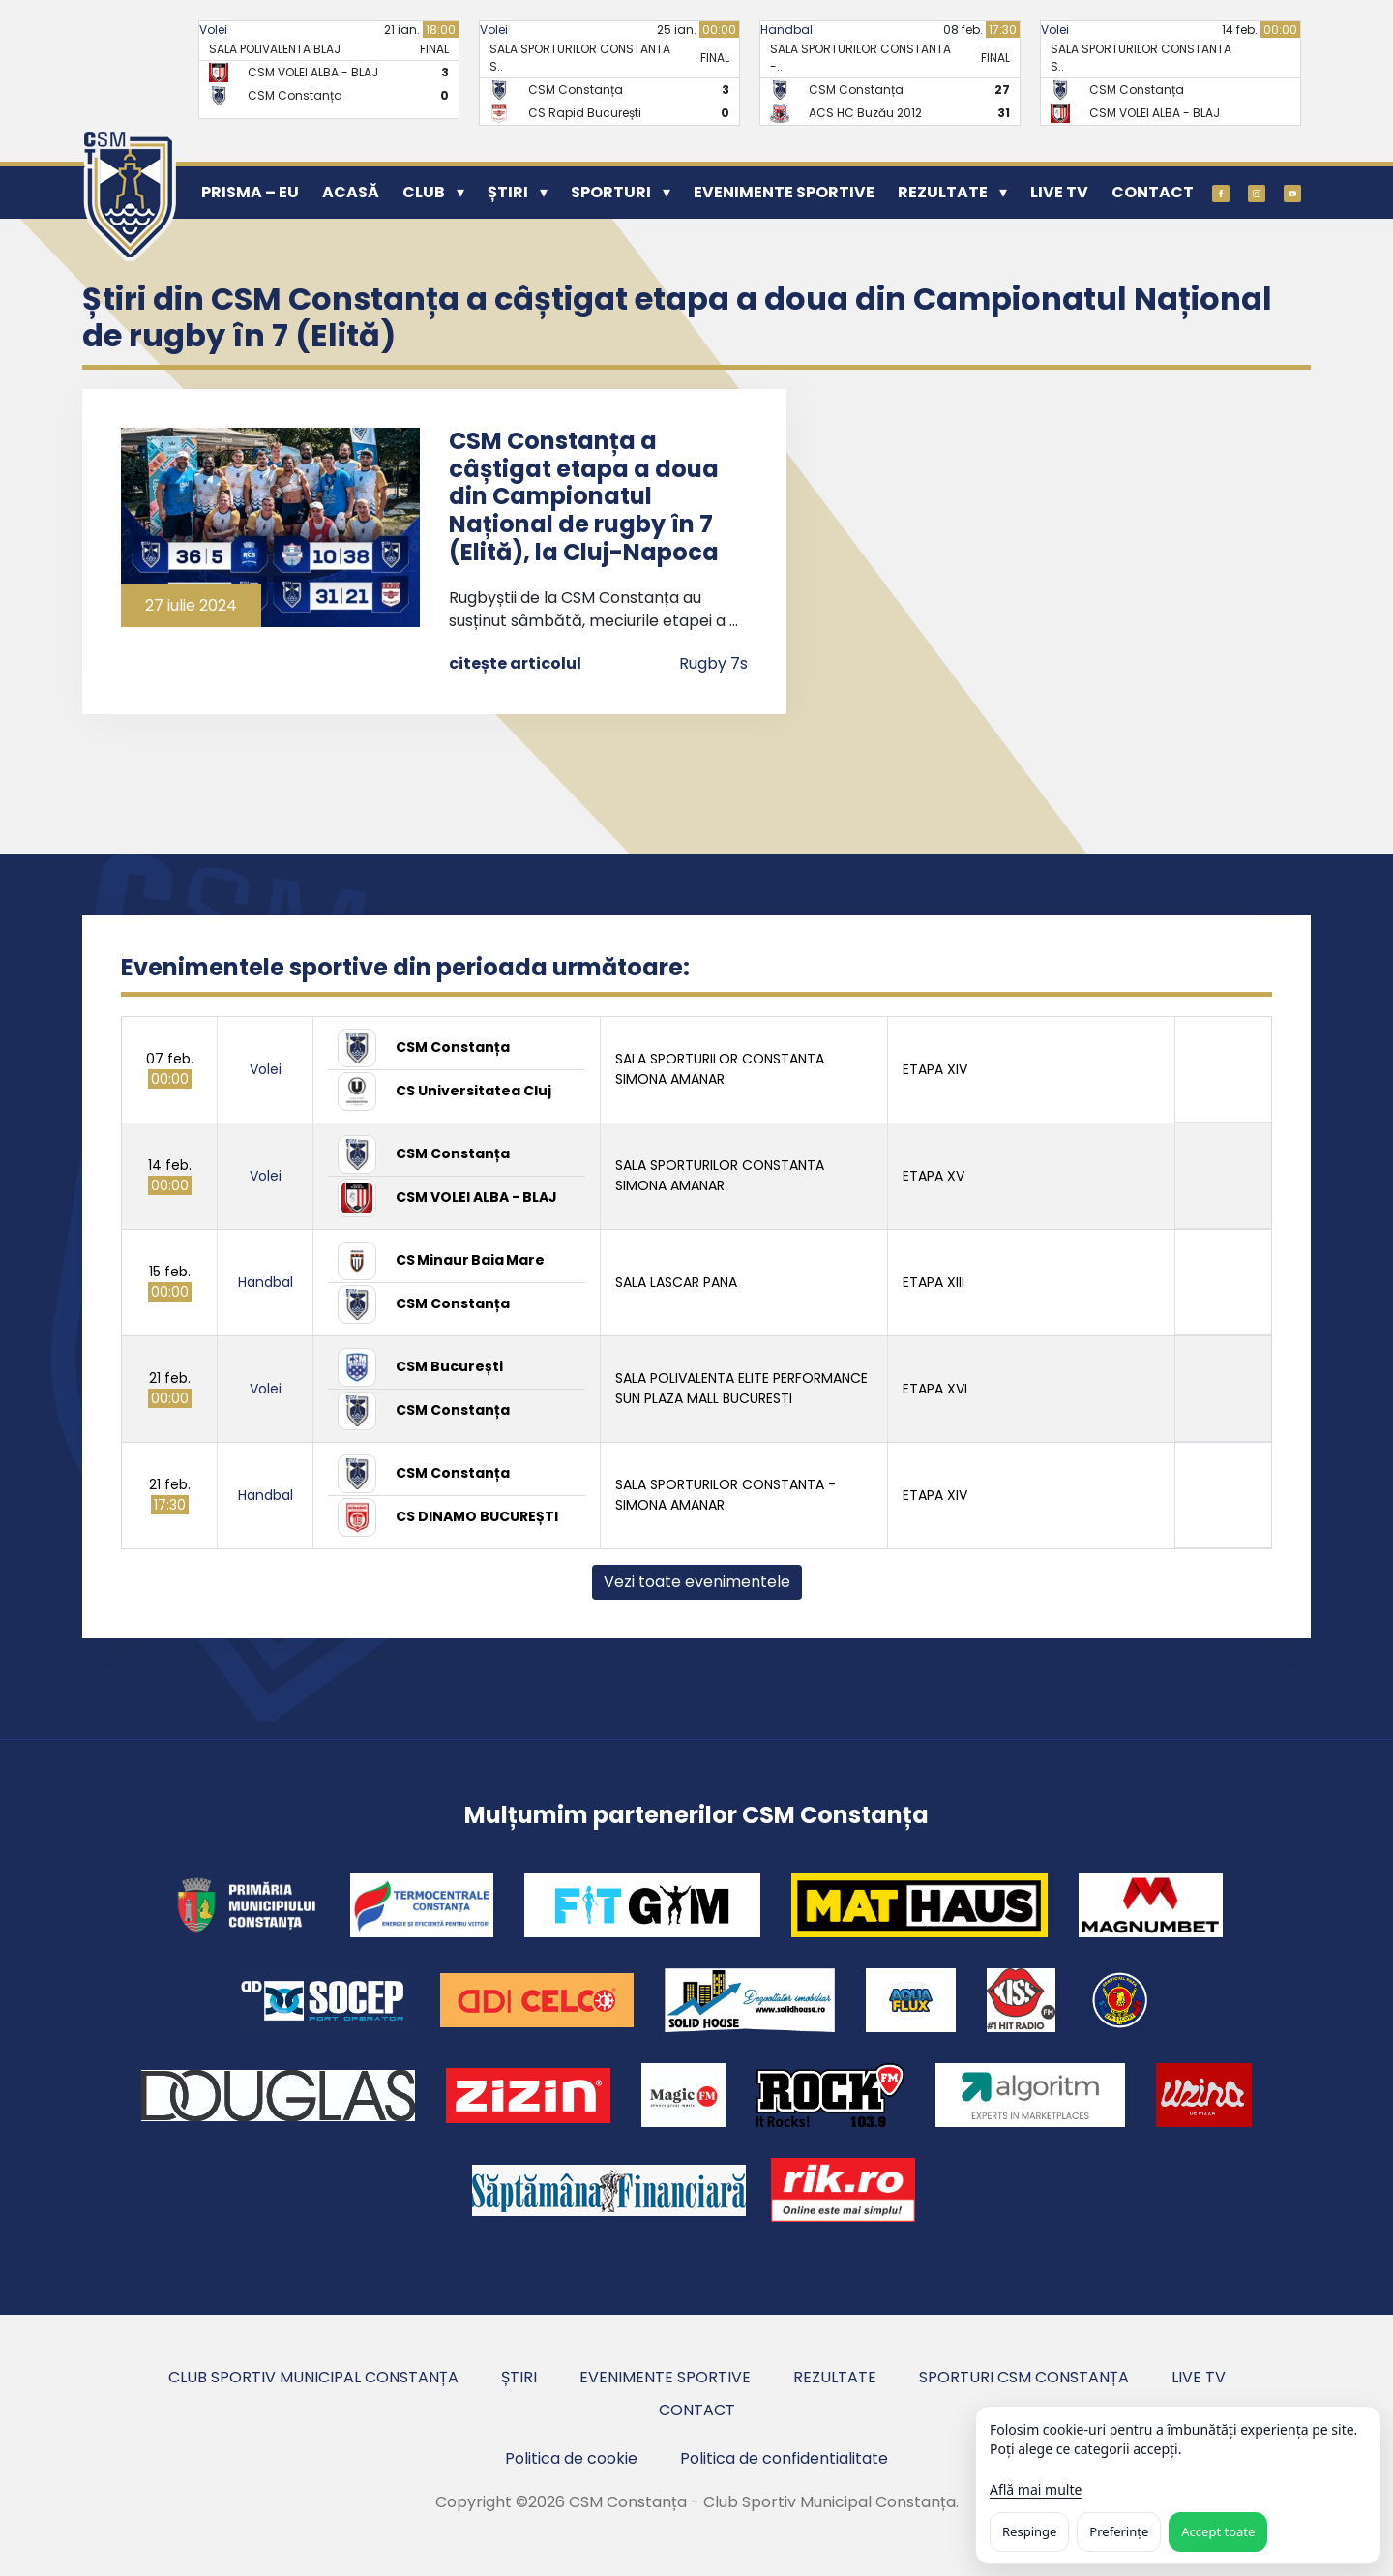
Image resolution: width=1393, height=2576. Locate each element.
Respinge (1029, 2531)
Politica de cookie (571, 2458)
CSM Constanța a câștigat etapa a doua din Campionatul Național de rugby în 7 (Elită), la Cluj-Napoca (584, 496)
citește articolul (515, 663)
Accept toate (1218, 2531)
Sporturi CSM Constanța (1024, 2377)
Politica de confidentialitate (784, 2458)
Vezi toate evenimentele (697, 1582)
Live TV (1059, 192)
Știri (508, 192)
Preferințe (1118, 2531)
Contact (1152, 192)
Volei (213, 29)
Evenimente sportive (784, 192)
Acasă (350, 192)
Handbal (786, 29)
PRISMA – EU (250, 192)
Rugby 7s (713, 663)
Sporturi (611, 192)
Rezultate (943, 192)
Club (423, 192)
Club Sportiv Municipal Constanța (313, 2377)
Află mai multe (1036, 2489)
